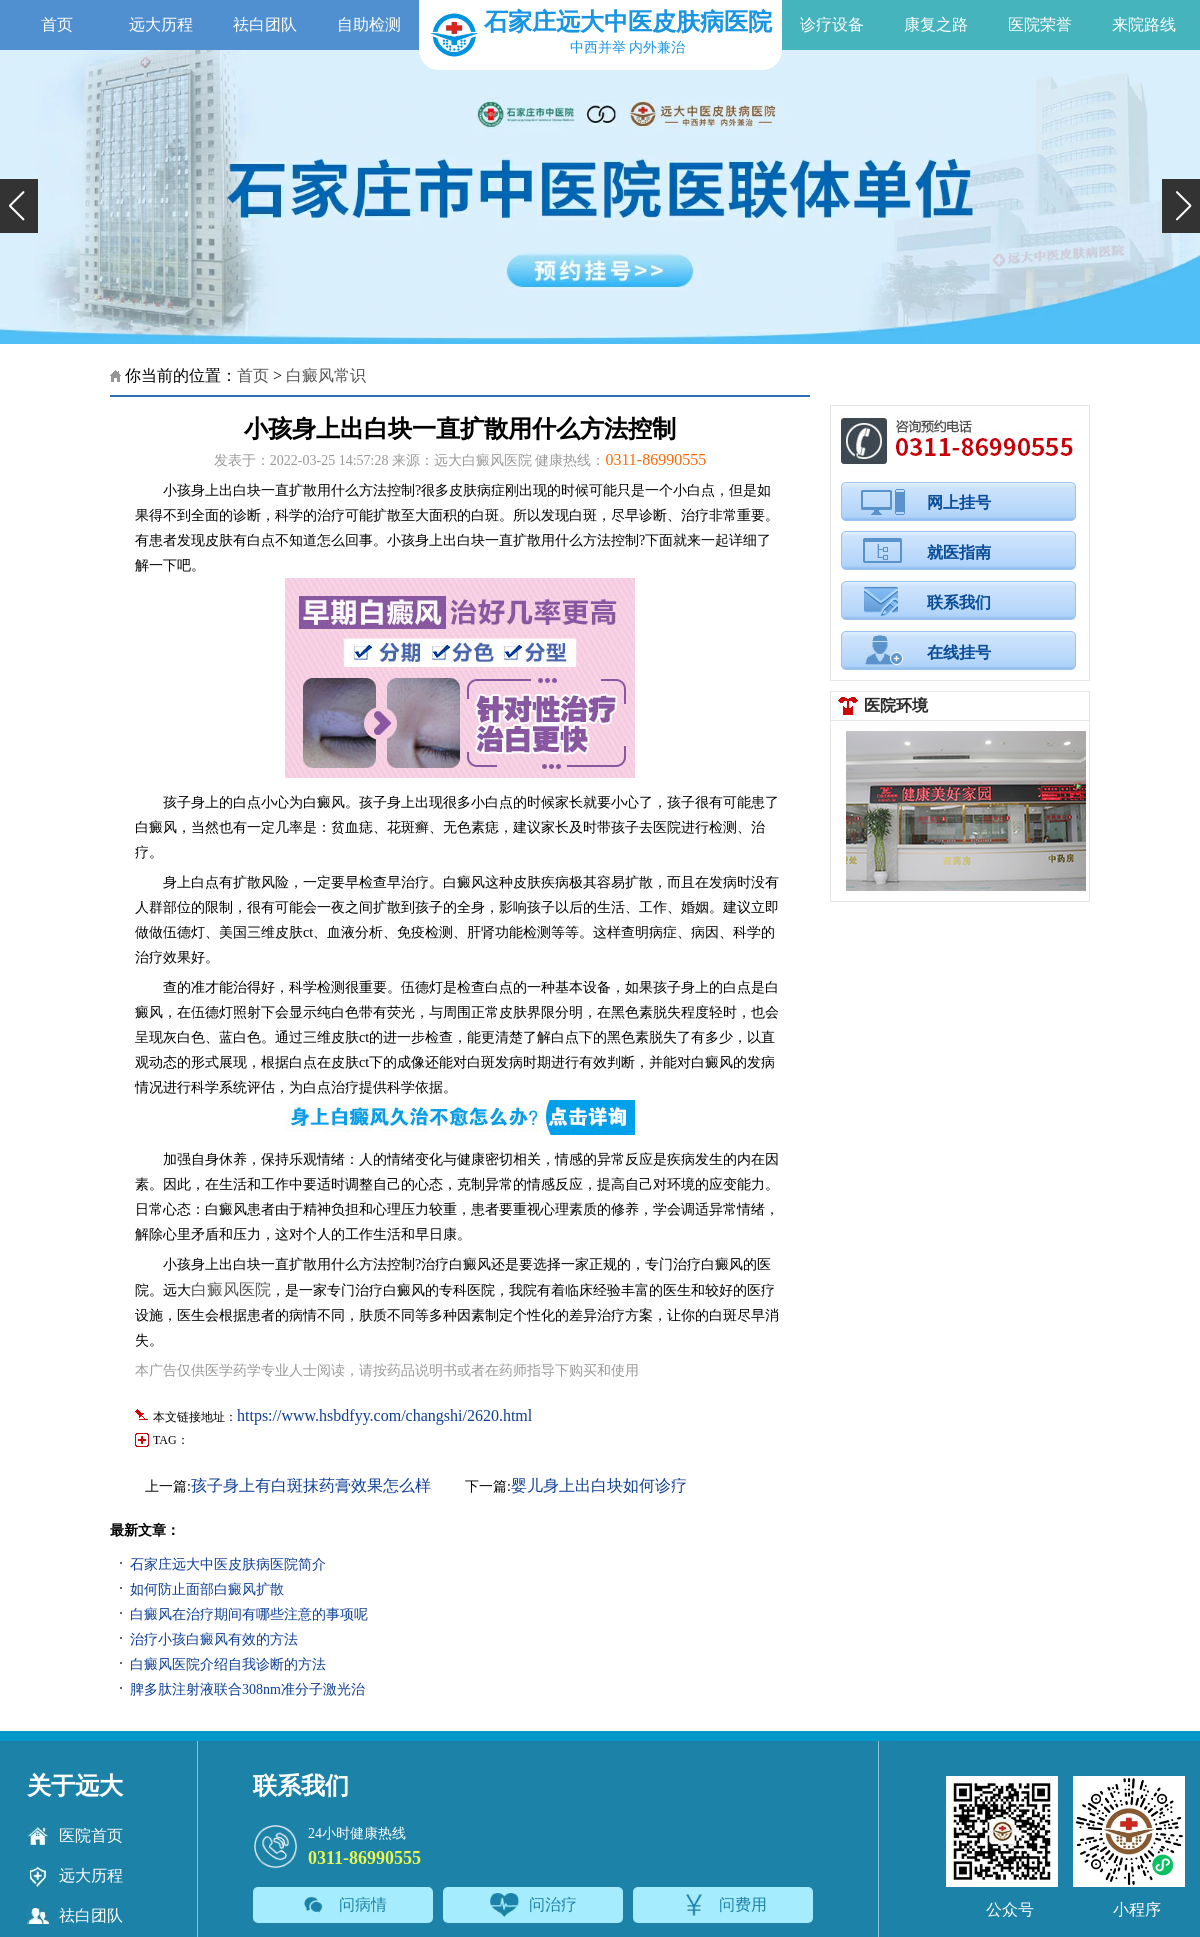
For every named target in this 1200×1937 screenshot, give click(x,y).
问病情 (343, 1905)
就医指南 (959, 552)
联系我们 (959, 602)
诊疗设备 (832, 24)
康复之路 (936, 24)
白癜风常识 (326, 375)
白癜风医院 (231, 1289)
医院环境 (896, 705)
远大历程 (161, 24)
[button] (19, 206)
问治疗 (533, 1905)
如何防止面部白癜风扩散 (207, 1589)
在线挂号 (959, 652)
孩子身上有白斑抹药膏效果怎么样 (311, 1485)
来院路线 (1144, 24)
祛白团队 (265, 24)
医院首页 (75, 1836)
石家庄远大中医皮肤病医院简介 (228, 1564)
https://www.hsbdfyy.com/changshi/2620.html (384, 1415)
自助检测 (369, 24)
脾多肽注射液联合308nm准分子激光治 (247, 1689)
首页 (57, 24)
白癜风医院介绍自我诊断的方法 (228, 1664)
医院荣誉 (1040, 24)
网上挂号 (959, 502)
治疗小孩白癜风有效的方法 (214, 1639)
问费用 (723, 1905)
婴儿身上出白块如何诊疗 (599, 1485)
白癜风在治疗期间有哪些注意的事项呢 (249, 1614)
